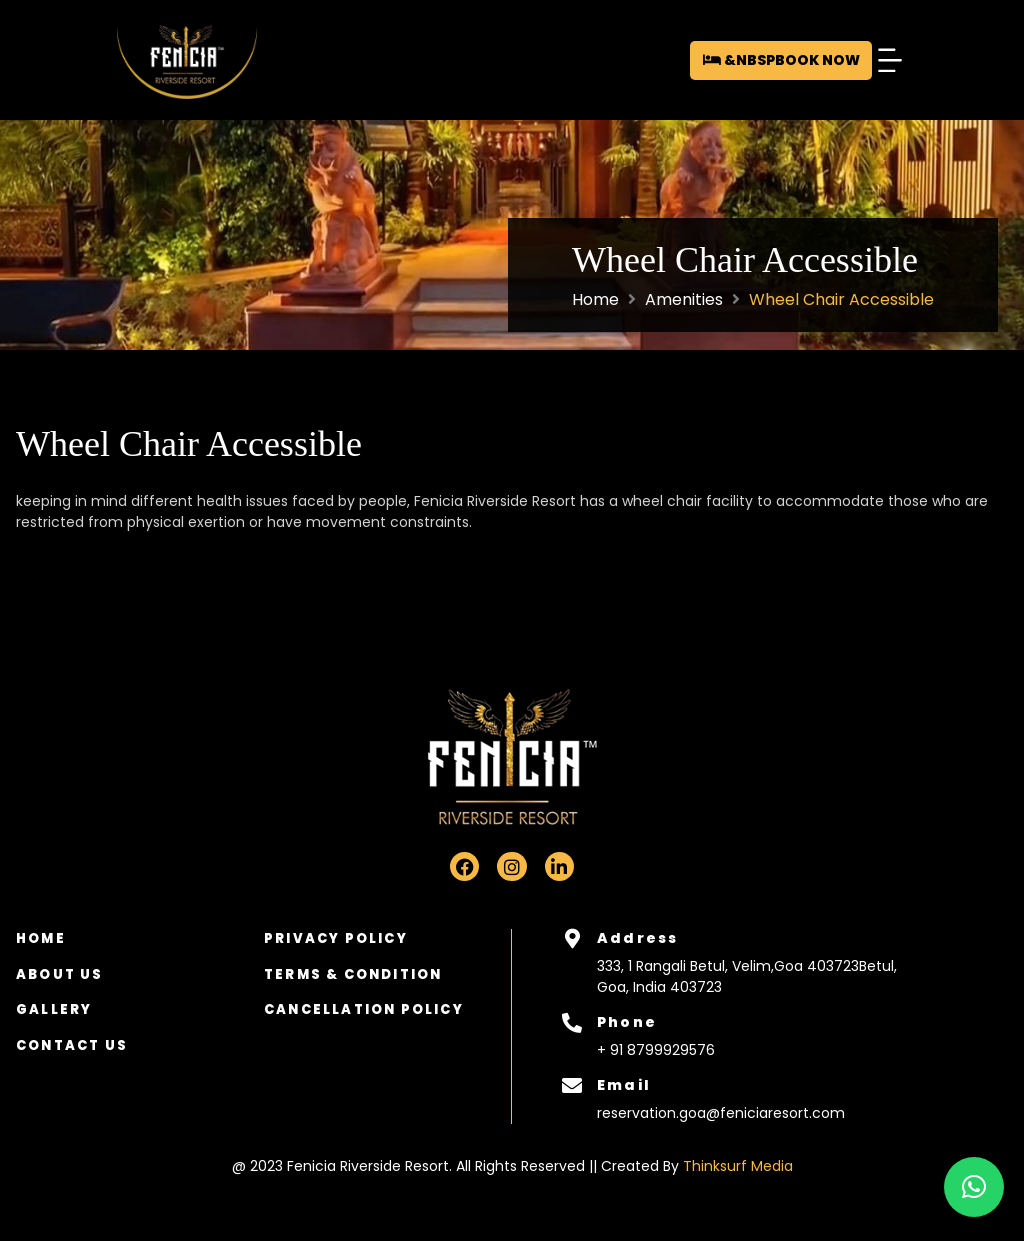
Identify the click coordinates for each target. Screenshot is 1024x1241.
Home (595, 299)
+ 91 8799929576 (656, 1050)
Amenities (684, 299)
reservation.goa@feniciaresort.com (721, 1113)
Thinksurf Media (738, 1166)
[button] (889, 60)
